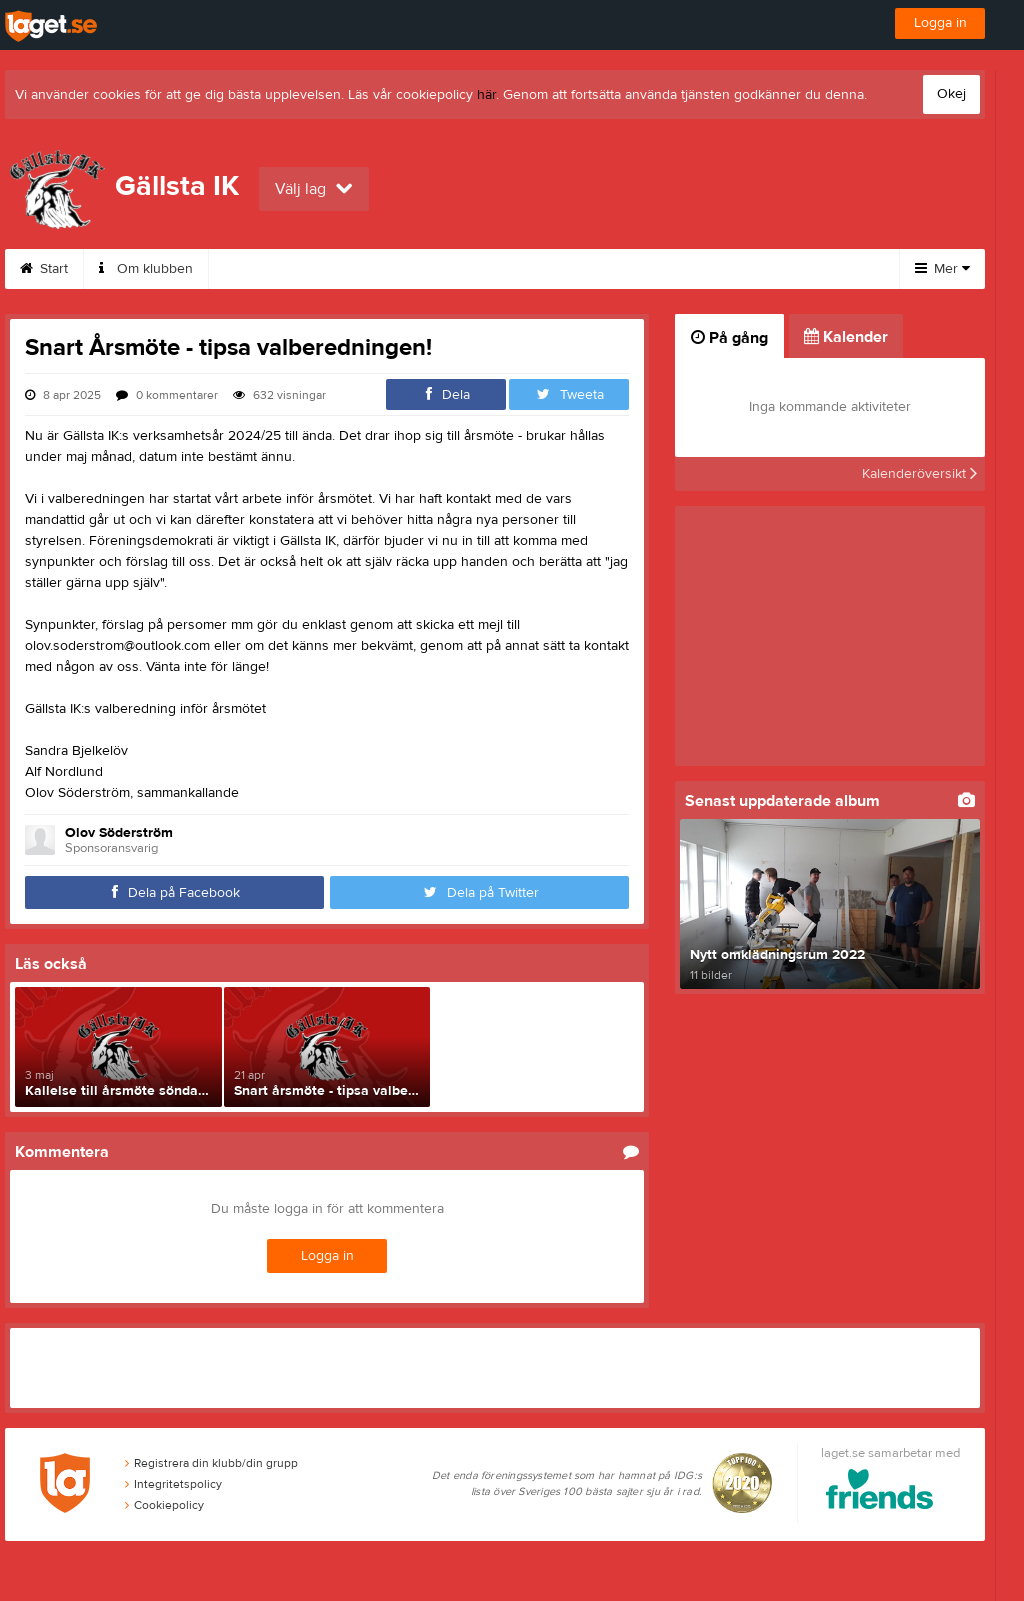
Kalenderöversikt (919, 474)
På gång (729, 338)
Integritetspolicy (173, 1484)
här (486, 95)
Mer (942, 269)
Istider (580, 269)
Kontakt (256, 269)
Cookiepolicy (164, 1505)
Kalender (483, 269)
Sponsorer (788, 269)
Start (44, 269)
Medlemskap (367, 269)
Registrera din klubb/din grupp (211, 1463)
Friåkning (676, 269)
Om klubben (146, 269)
